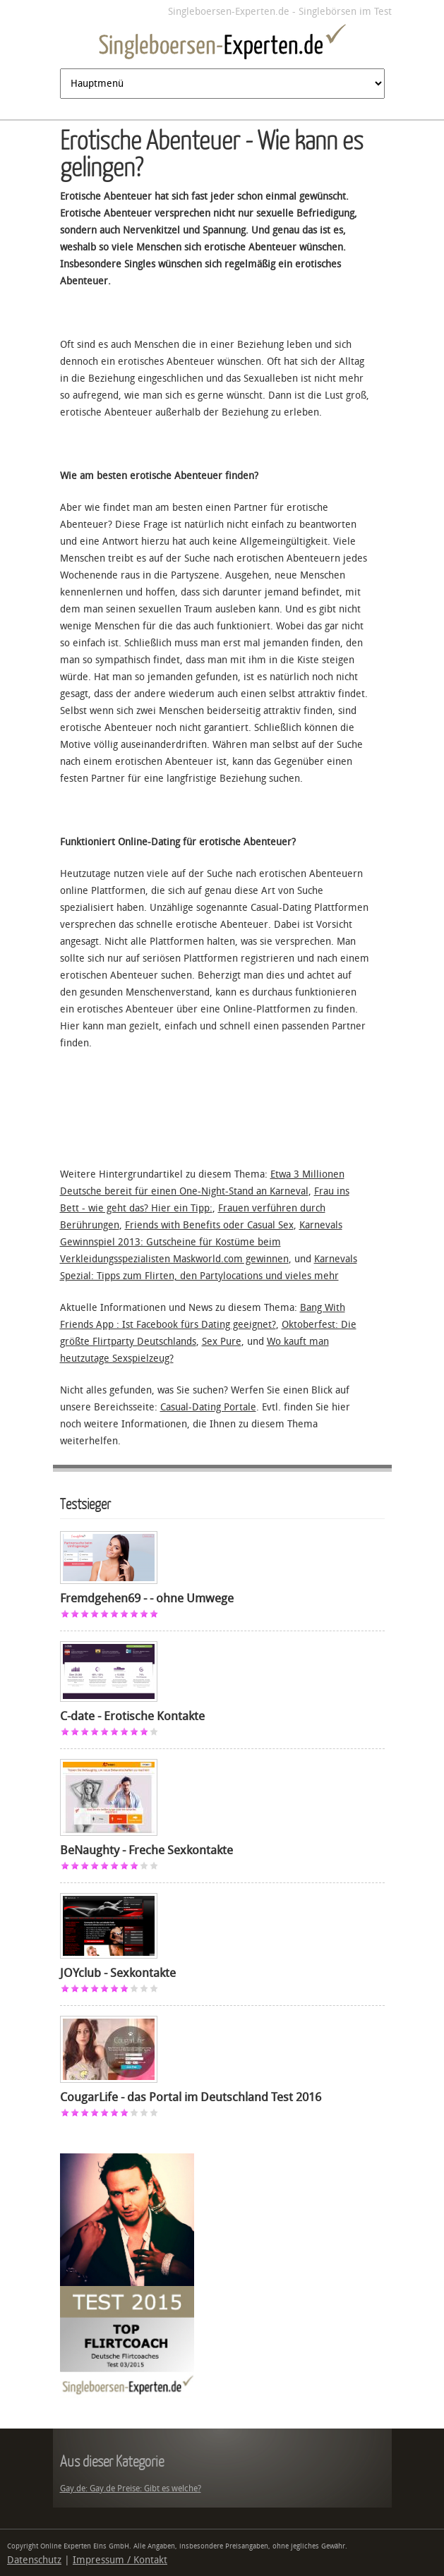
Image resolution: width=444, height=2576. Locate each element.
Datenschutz (34, 2560)
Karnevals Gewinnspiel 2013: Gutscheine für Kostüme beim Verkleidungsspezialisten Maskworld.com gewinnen (201, 1242)
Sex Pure (221, 1342)
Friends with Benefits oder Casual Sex (209, 1225)
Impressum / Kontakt (120, 2560)
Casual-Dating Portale (208, 1407)
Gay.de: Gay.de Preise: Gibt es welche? (130, 2488)
